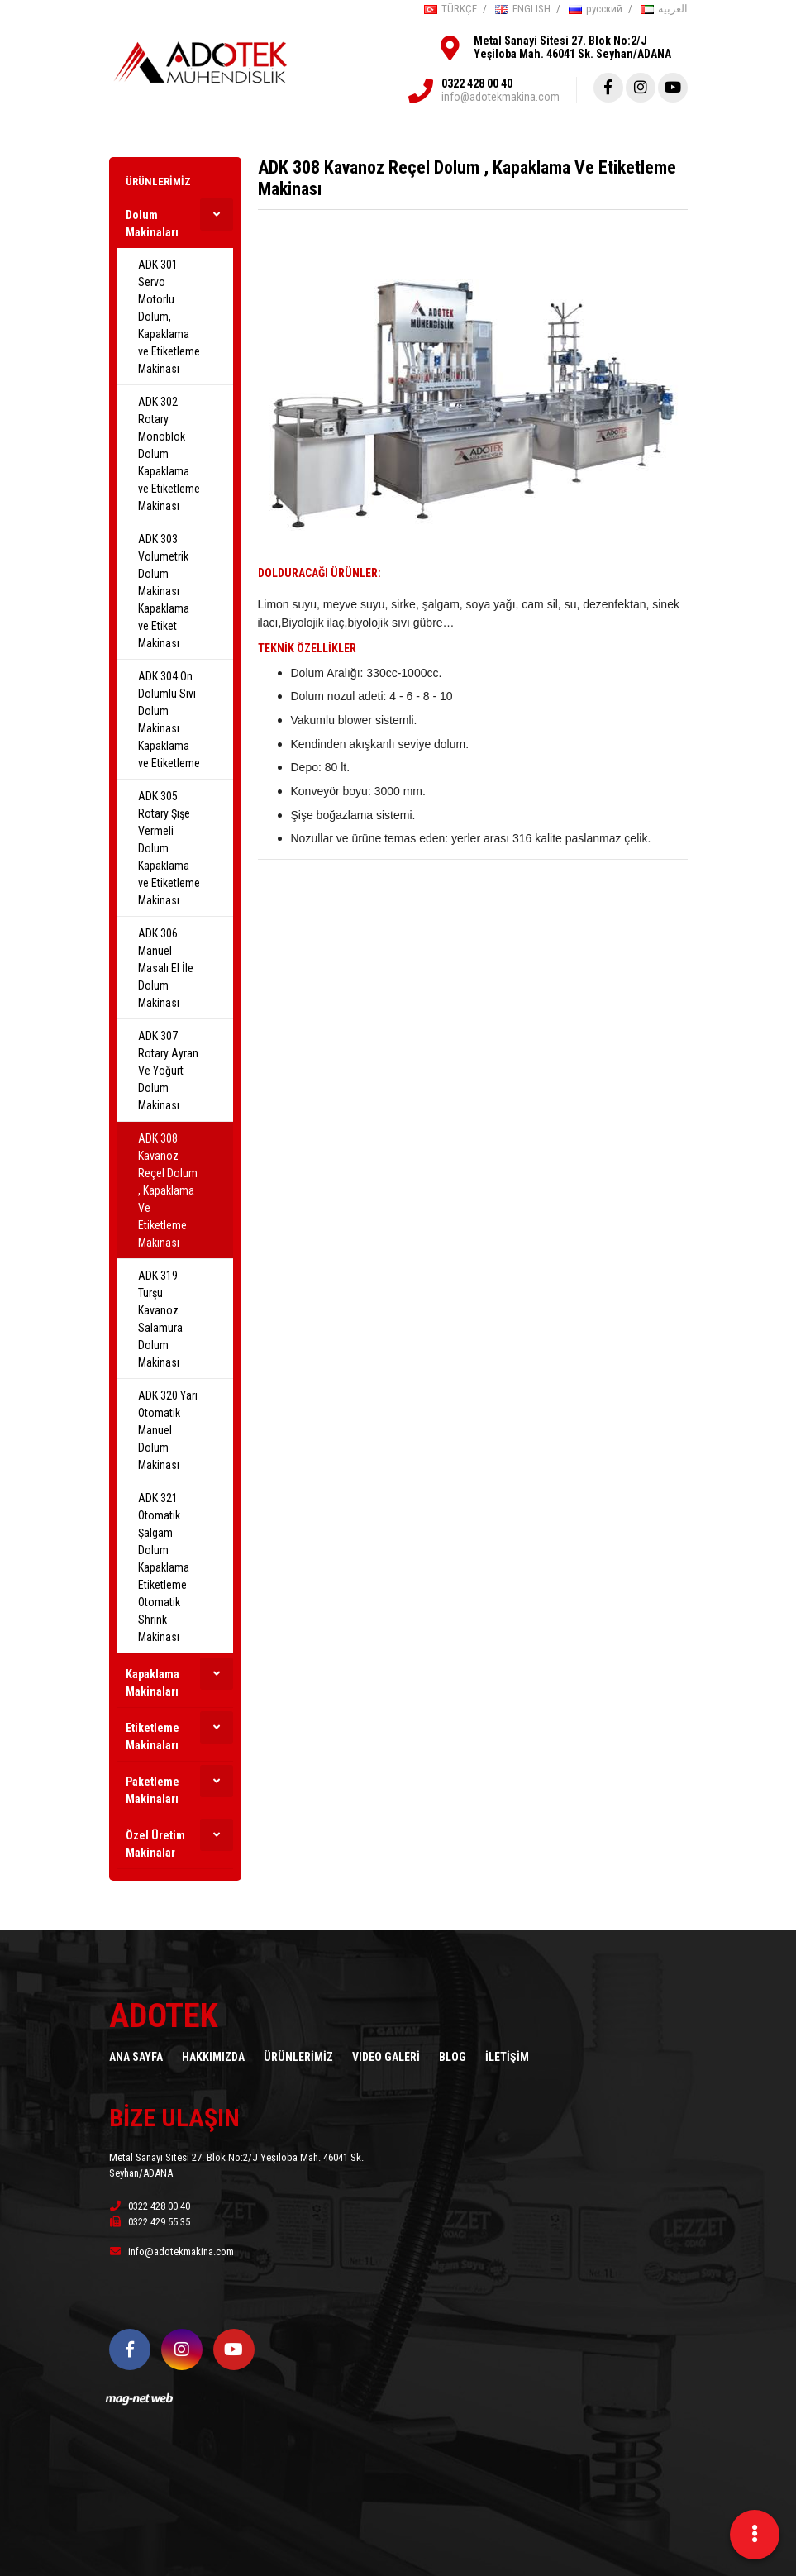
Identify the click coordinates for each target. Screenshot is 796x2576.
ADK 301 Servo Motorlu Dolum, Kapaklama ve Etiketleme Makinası (169, 316)
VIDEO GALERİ (386, 2056)
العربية (664, 8)
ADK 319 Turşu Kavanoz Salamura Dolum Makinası (160, 1319)
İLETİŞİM (507, 2056)
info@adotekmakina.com (500, 96)
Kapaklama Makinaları (152, 1682)
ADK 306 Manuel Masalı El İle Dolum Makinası (165, 968)
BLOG (452, 2056)
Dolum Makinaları (152, 223)
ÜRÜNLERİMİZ (158, 181)
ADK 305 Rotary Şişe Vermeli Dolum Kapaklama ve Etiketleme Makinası (169, 848)
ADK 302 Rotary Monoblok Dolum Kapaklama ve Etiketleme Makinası (169, 454)
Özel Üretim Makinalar (155, 1844)
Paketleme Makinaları (152, 1790)
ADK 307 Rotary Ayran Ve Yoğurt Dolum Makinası (168, 1070)
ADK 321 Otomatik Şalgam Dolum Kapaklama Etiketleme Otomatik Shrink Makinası (163, 1567)
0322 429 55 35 (149, 2222)
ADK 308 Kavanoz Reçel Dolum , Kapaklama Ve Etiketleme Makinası (168, 1190)
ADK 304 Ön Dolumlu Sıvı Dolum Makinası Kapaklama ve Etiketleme (169, 720)
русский (595, 8)
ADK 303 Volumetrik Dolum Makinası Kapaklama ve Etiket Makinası (163, 591)
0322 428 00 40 (476, 83)
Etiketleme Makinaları (152, 1736)
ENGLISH (523, 8)
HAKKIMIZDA (213, 2056)
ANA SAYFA (136, 2056)
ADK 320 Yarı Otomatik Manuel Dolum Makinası (168, 1430)
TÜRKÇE (450, 8)
